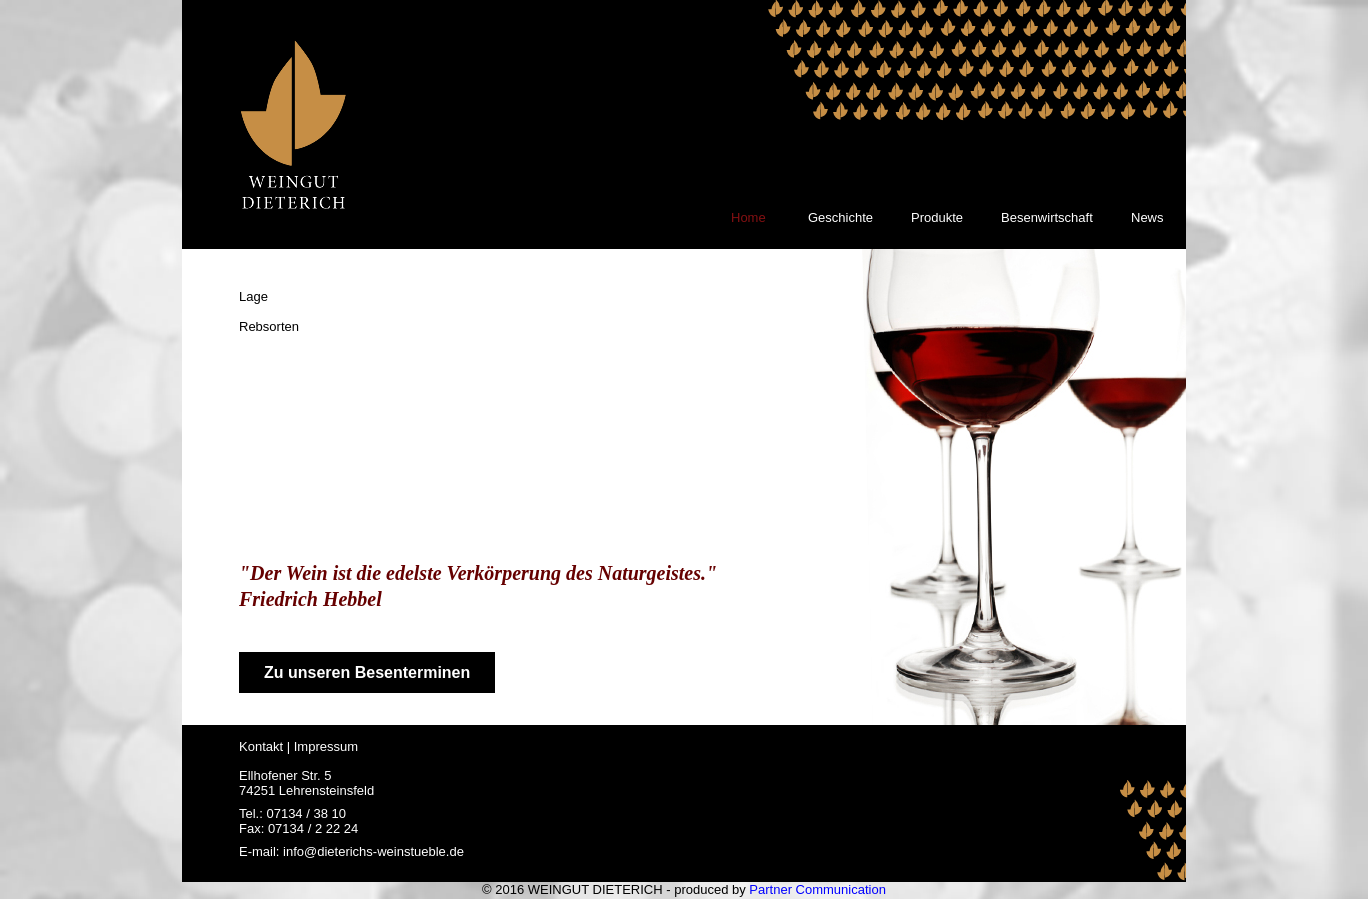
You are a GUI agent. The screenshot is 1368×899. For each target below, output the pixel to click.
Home (748, 217)
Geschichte (840, 217)
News (1147, 217)
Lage (253, 296)
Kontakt (261, 746)
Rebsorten (269, 326)
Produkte (937, 217)
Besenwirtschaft (1047, 217)
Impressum (326, 746)
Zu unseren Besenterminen (367, 672)
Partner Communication (817, 889)
